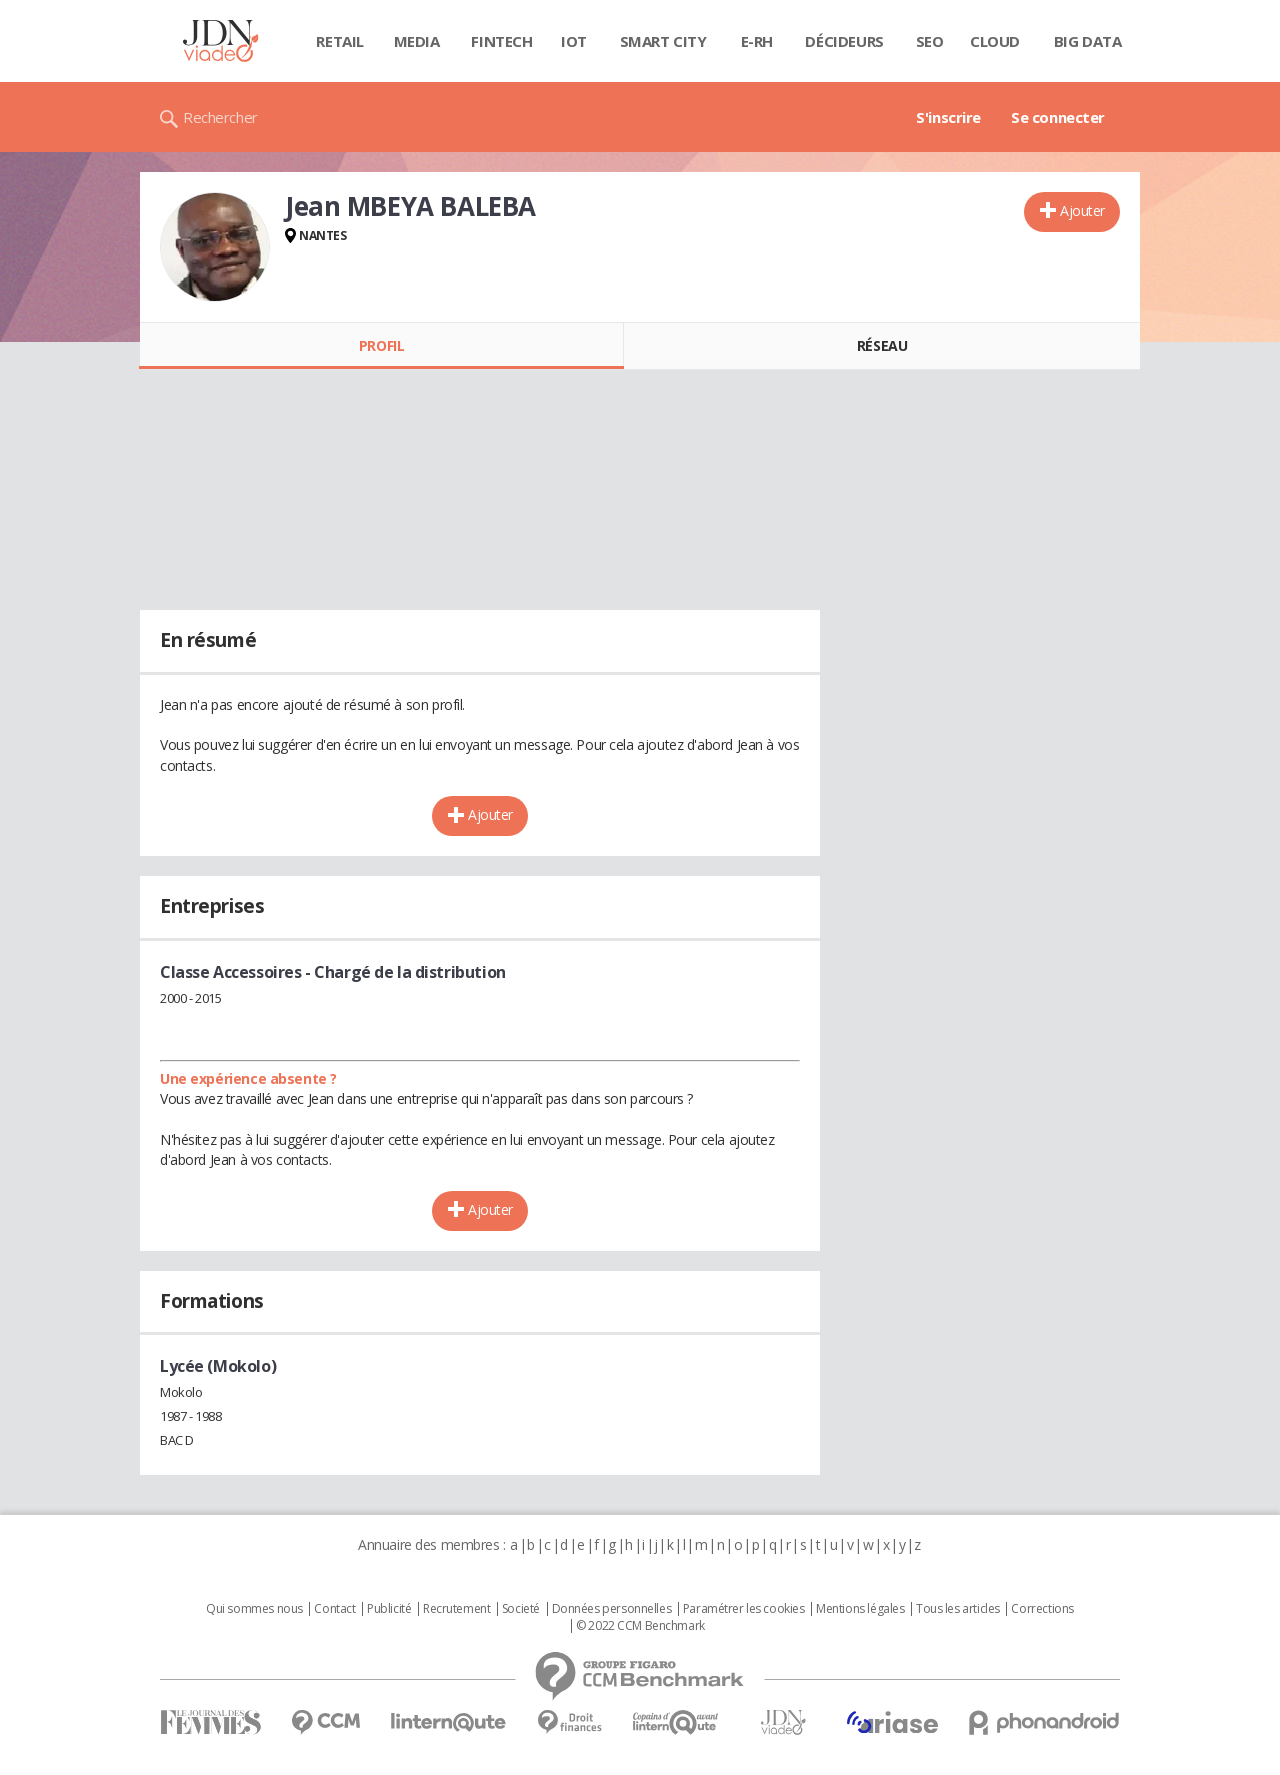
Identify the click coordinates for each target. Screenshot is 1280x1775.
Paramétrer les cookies (744, 1609)
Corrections (1042, 1609)
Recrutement (456, 1609)
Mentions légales (860, 1609)
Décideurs (844, 41)
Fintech (501, 41)
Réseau (882, 345)
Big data (1088, 41)
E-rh (757, 41)
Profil (381, 345)
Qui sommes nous (254, 1609)
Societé (521, 1609)
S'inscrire (948, 117)
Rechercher (220, 117)
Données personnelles (612, 1609)
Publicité (389, 1609)
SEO (930, 41)
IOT (574, 41)
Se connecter (1058, 117)
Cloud (995, 41)
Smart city (663, 41)
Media (417, 41)
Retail (339, 41)
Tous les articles (958, 1609)
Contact (334, 1609)
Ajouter (1082, 210)
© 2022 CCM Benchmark (640, 1626)
